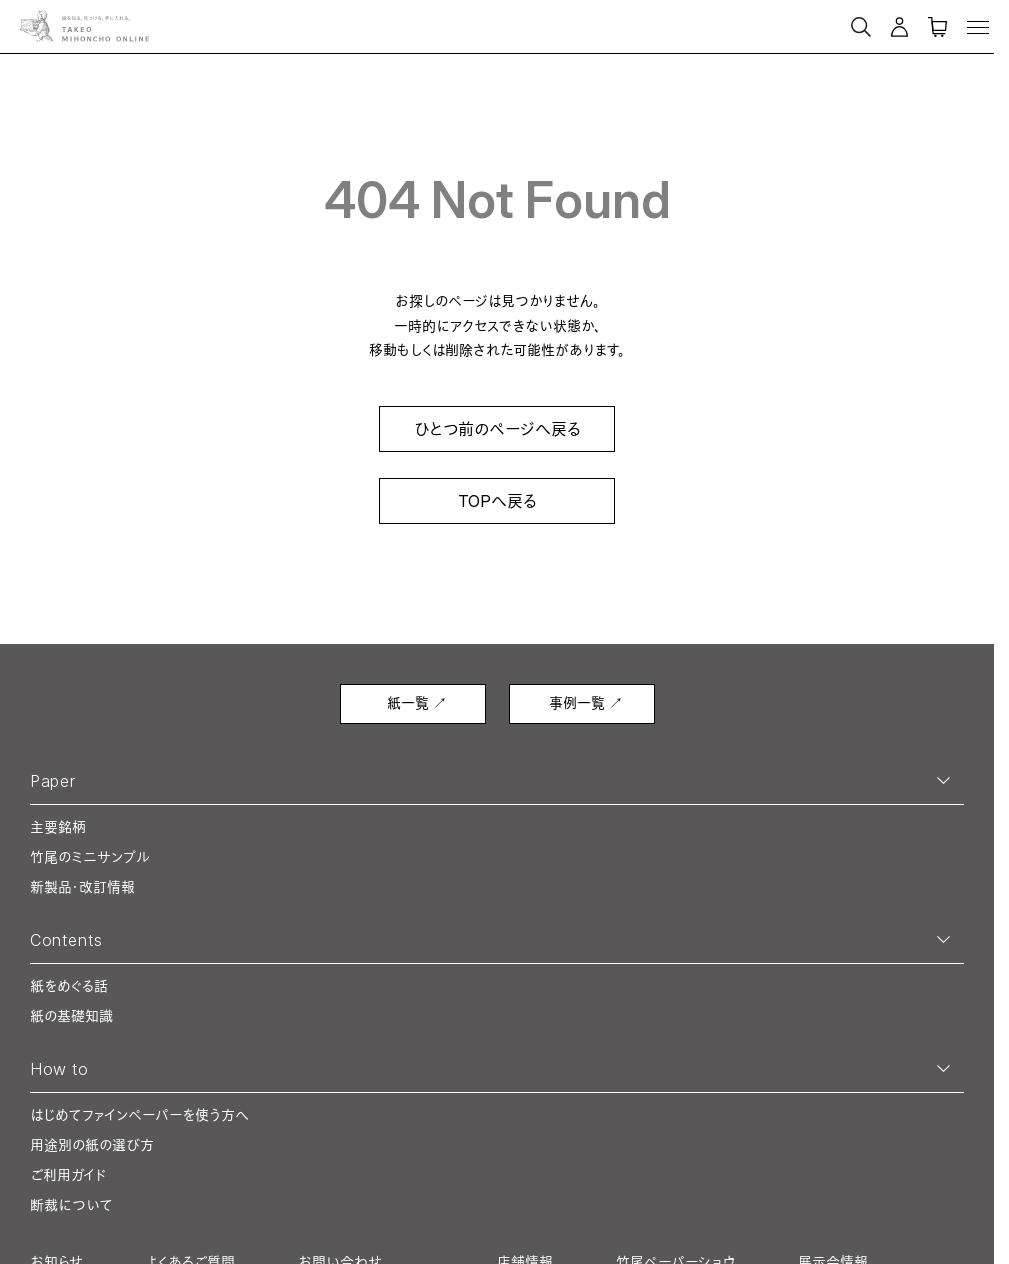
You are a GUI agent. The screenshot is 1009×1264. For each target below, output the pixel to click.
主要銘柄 (58, 826)
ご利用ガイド (68, 1174)
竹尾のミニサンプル (90, 856)
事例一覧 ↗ (586, 702)
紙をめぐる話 (69, 985)
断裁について (71, 1204)
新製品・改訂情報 (82, 886)
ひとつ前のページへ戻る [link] (497, 429)
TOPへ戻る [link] (497, 501)
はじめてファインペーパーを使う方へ (139, 1114)
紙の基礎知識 (71, 1015)
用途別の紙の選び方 (92, 1144)
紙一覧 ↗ (417, 702)
